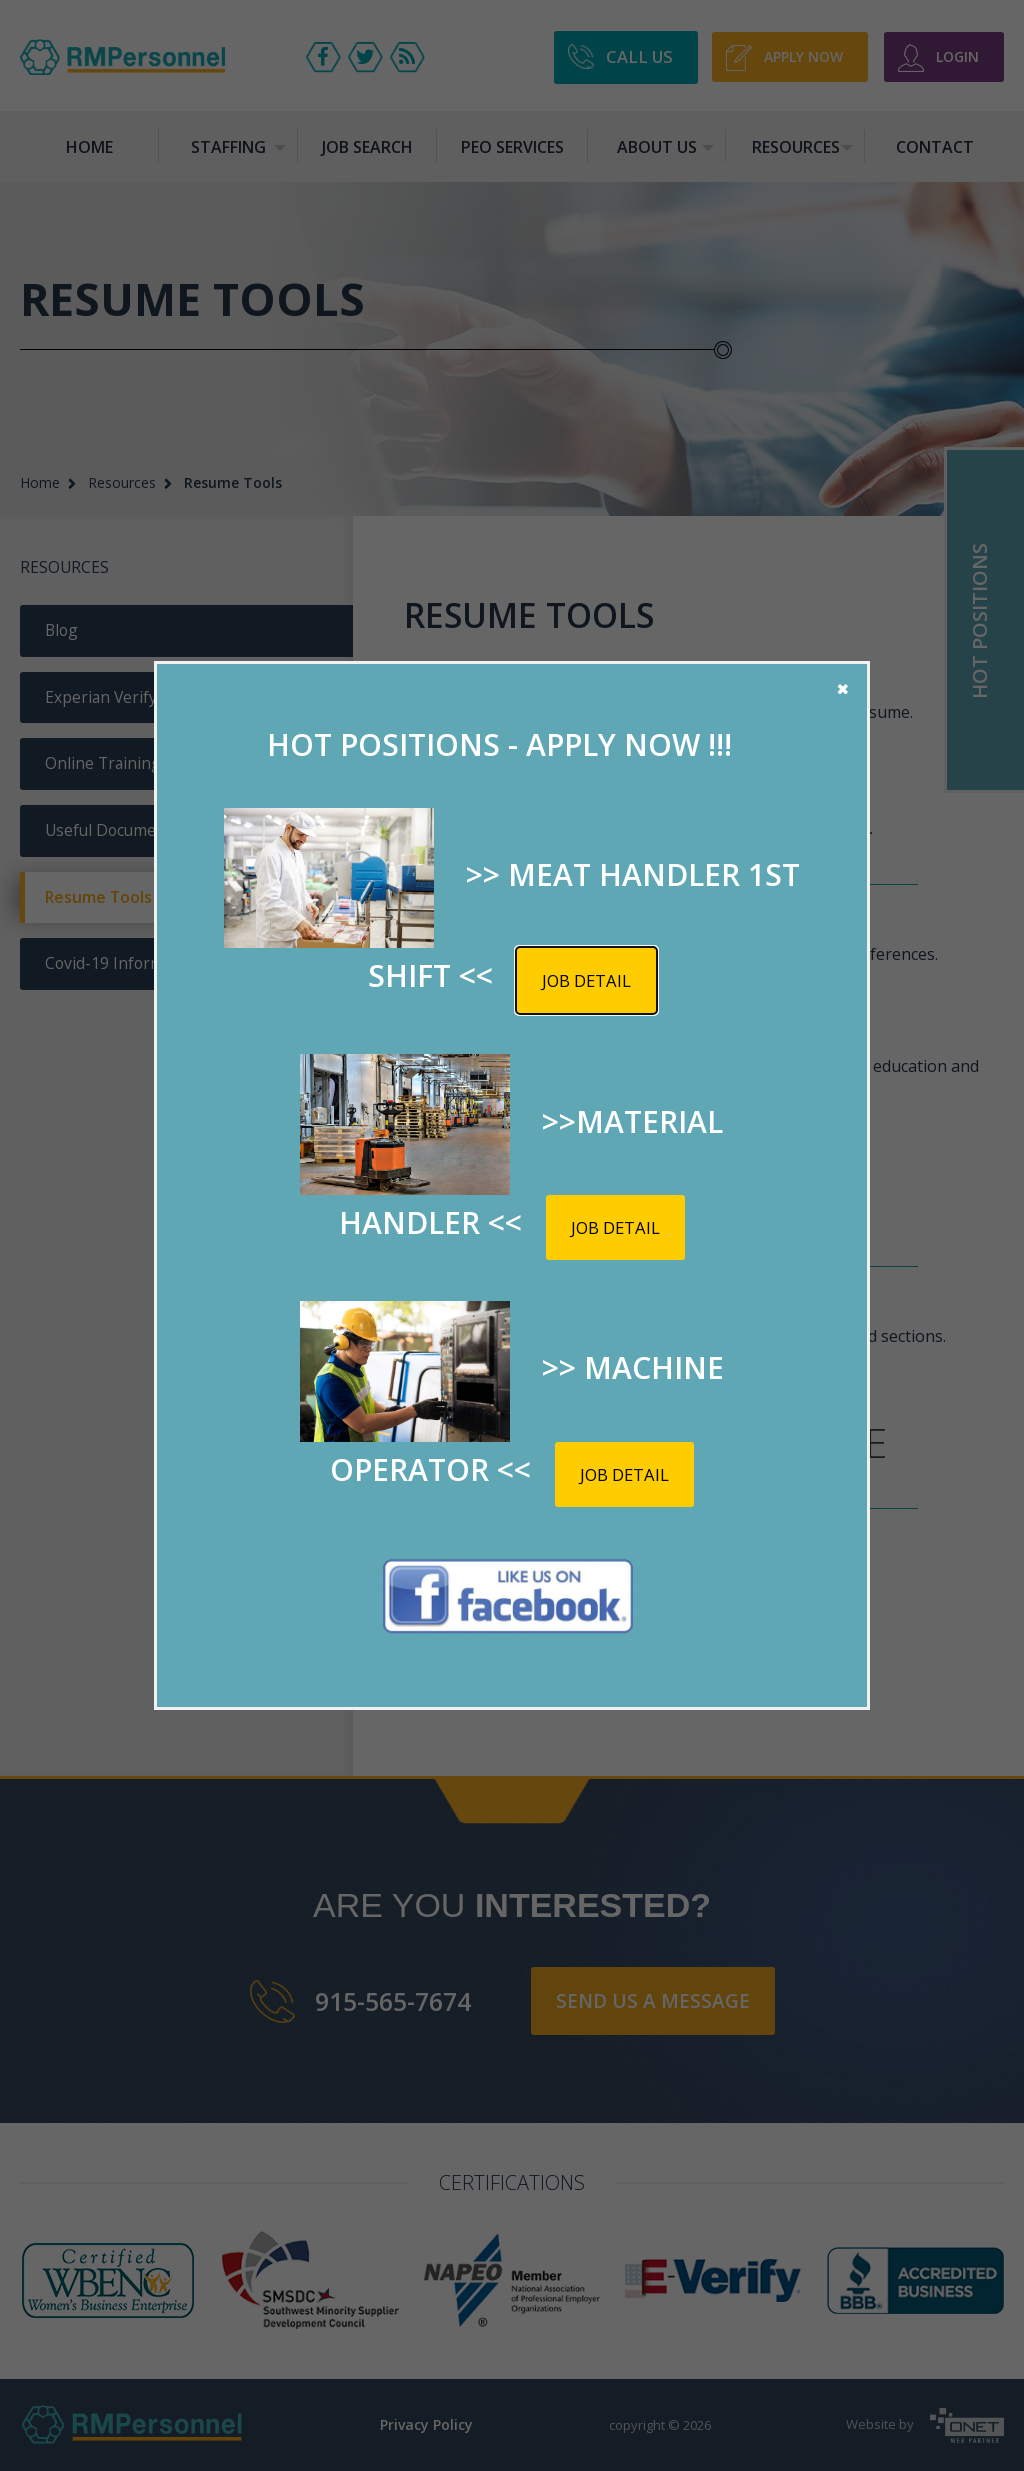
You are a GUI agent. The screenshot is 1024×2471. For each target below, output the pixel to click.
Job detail (586, 980)
